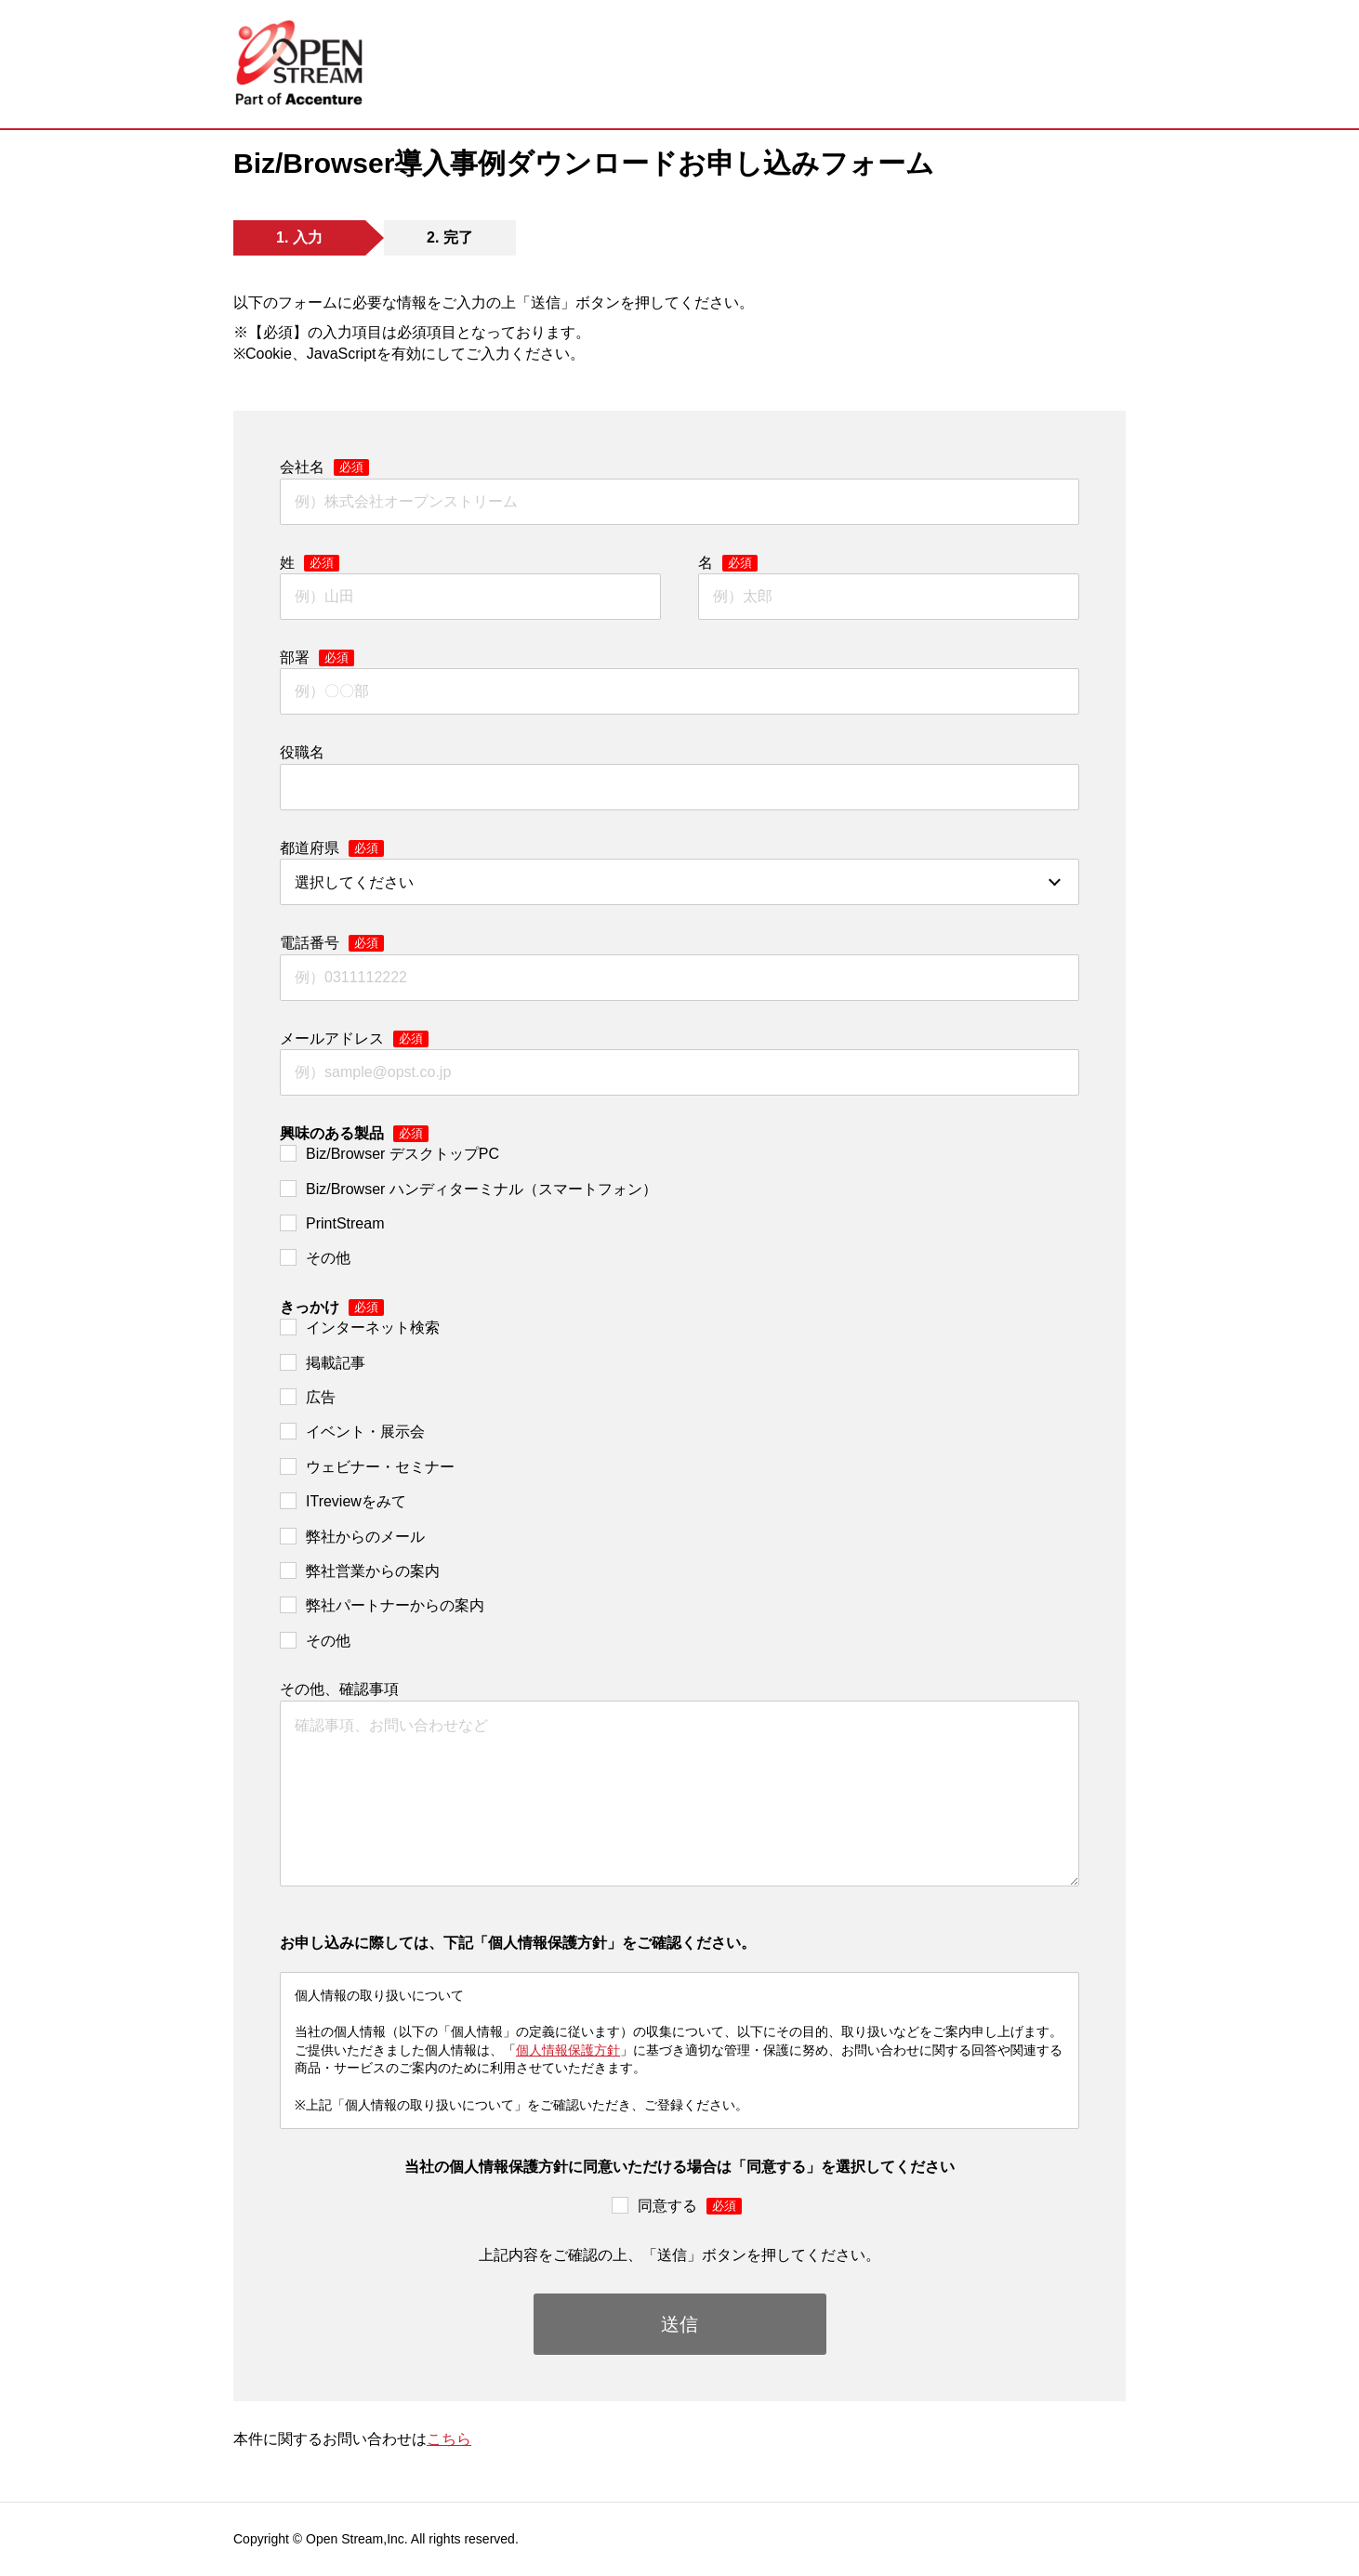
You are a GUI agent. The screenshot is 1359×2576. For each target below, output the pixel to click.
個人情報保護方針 (568, 2050)
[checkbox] (679, 1206)
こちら (449, 2439)
